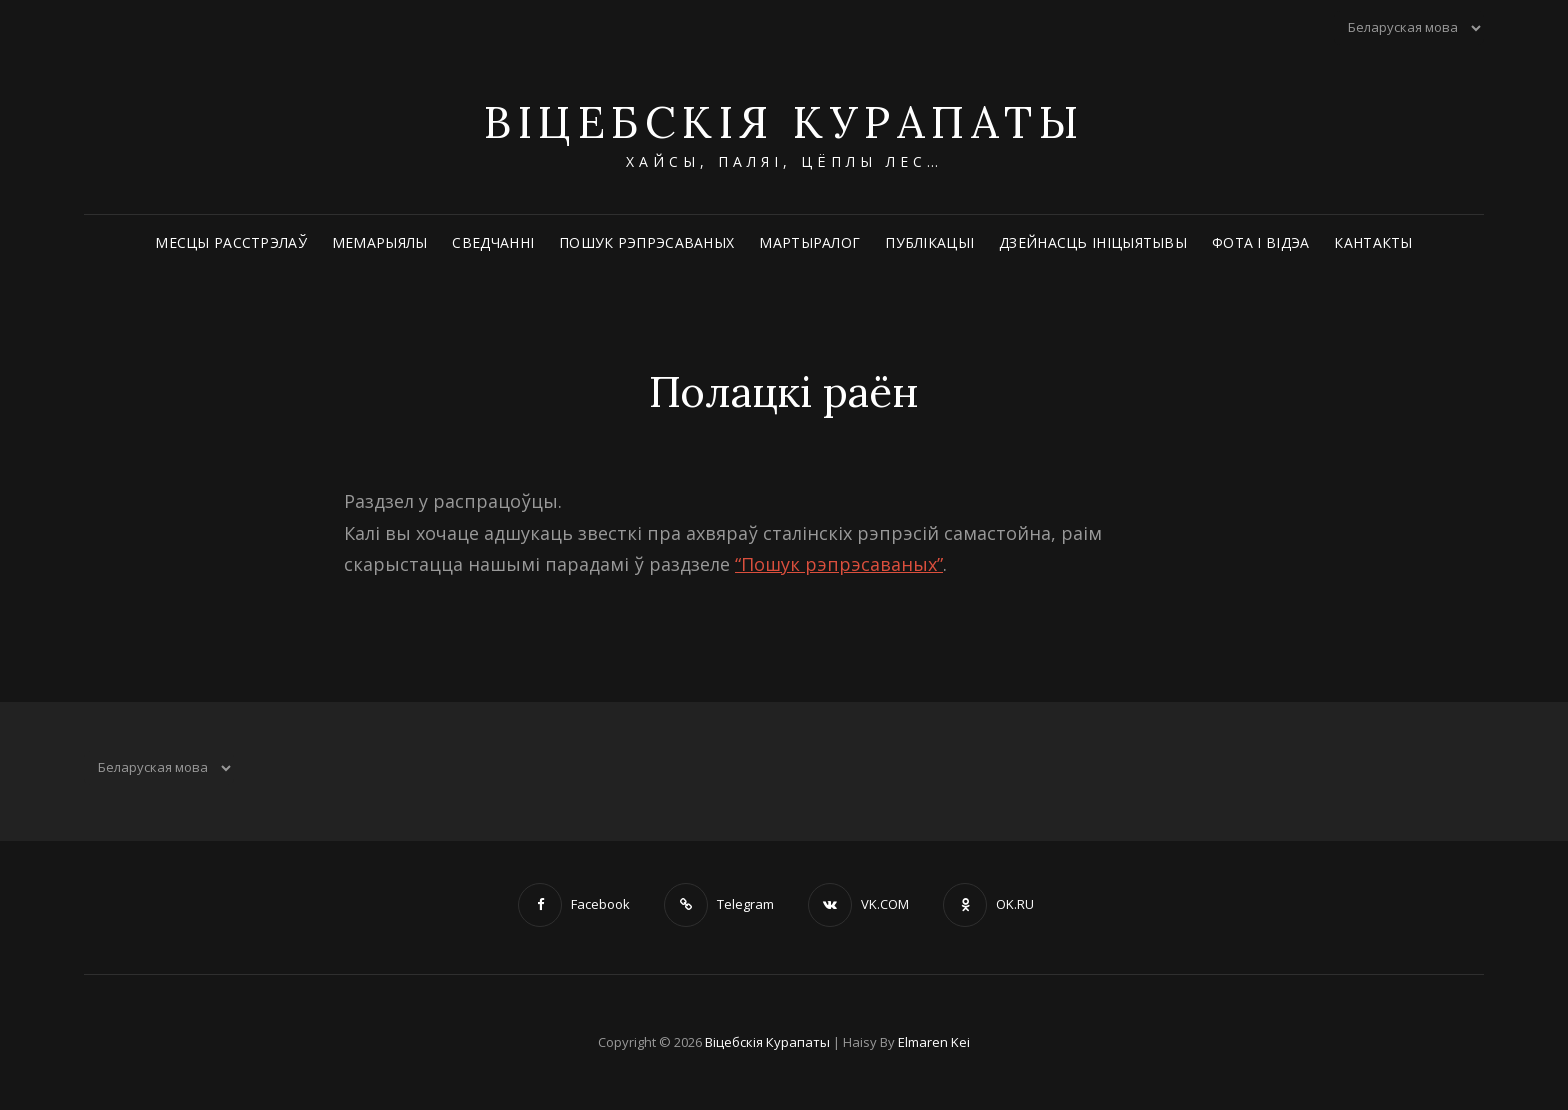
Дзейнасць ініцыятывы (1093, 242)
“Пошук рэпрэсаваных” (839, 564)
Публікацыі (929, 242)
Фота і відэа (1260, 242)
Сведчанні (493, 242)
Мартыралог (809, 242)
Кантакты (1373, 242)
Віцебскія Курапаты (784, 122)
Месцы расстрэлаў (231, 242)
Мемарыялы (380, 242)
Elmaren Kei (934, 1042)
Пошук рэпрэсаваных (646, 242)
